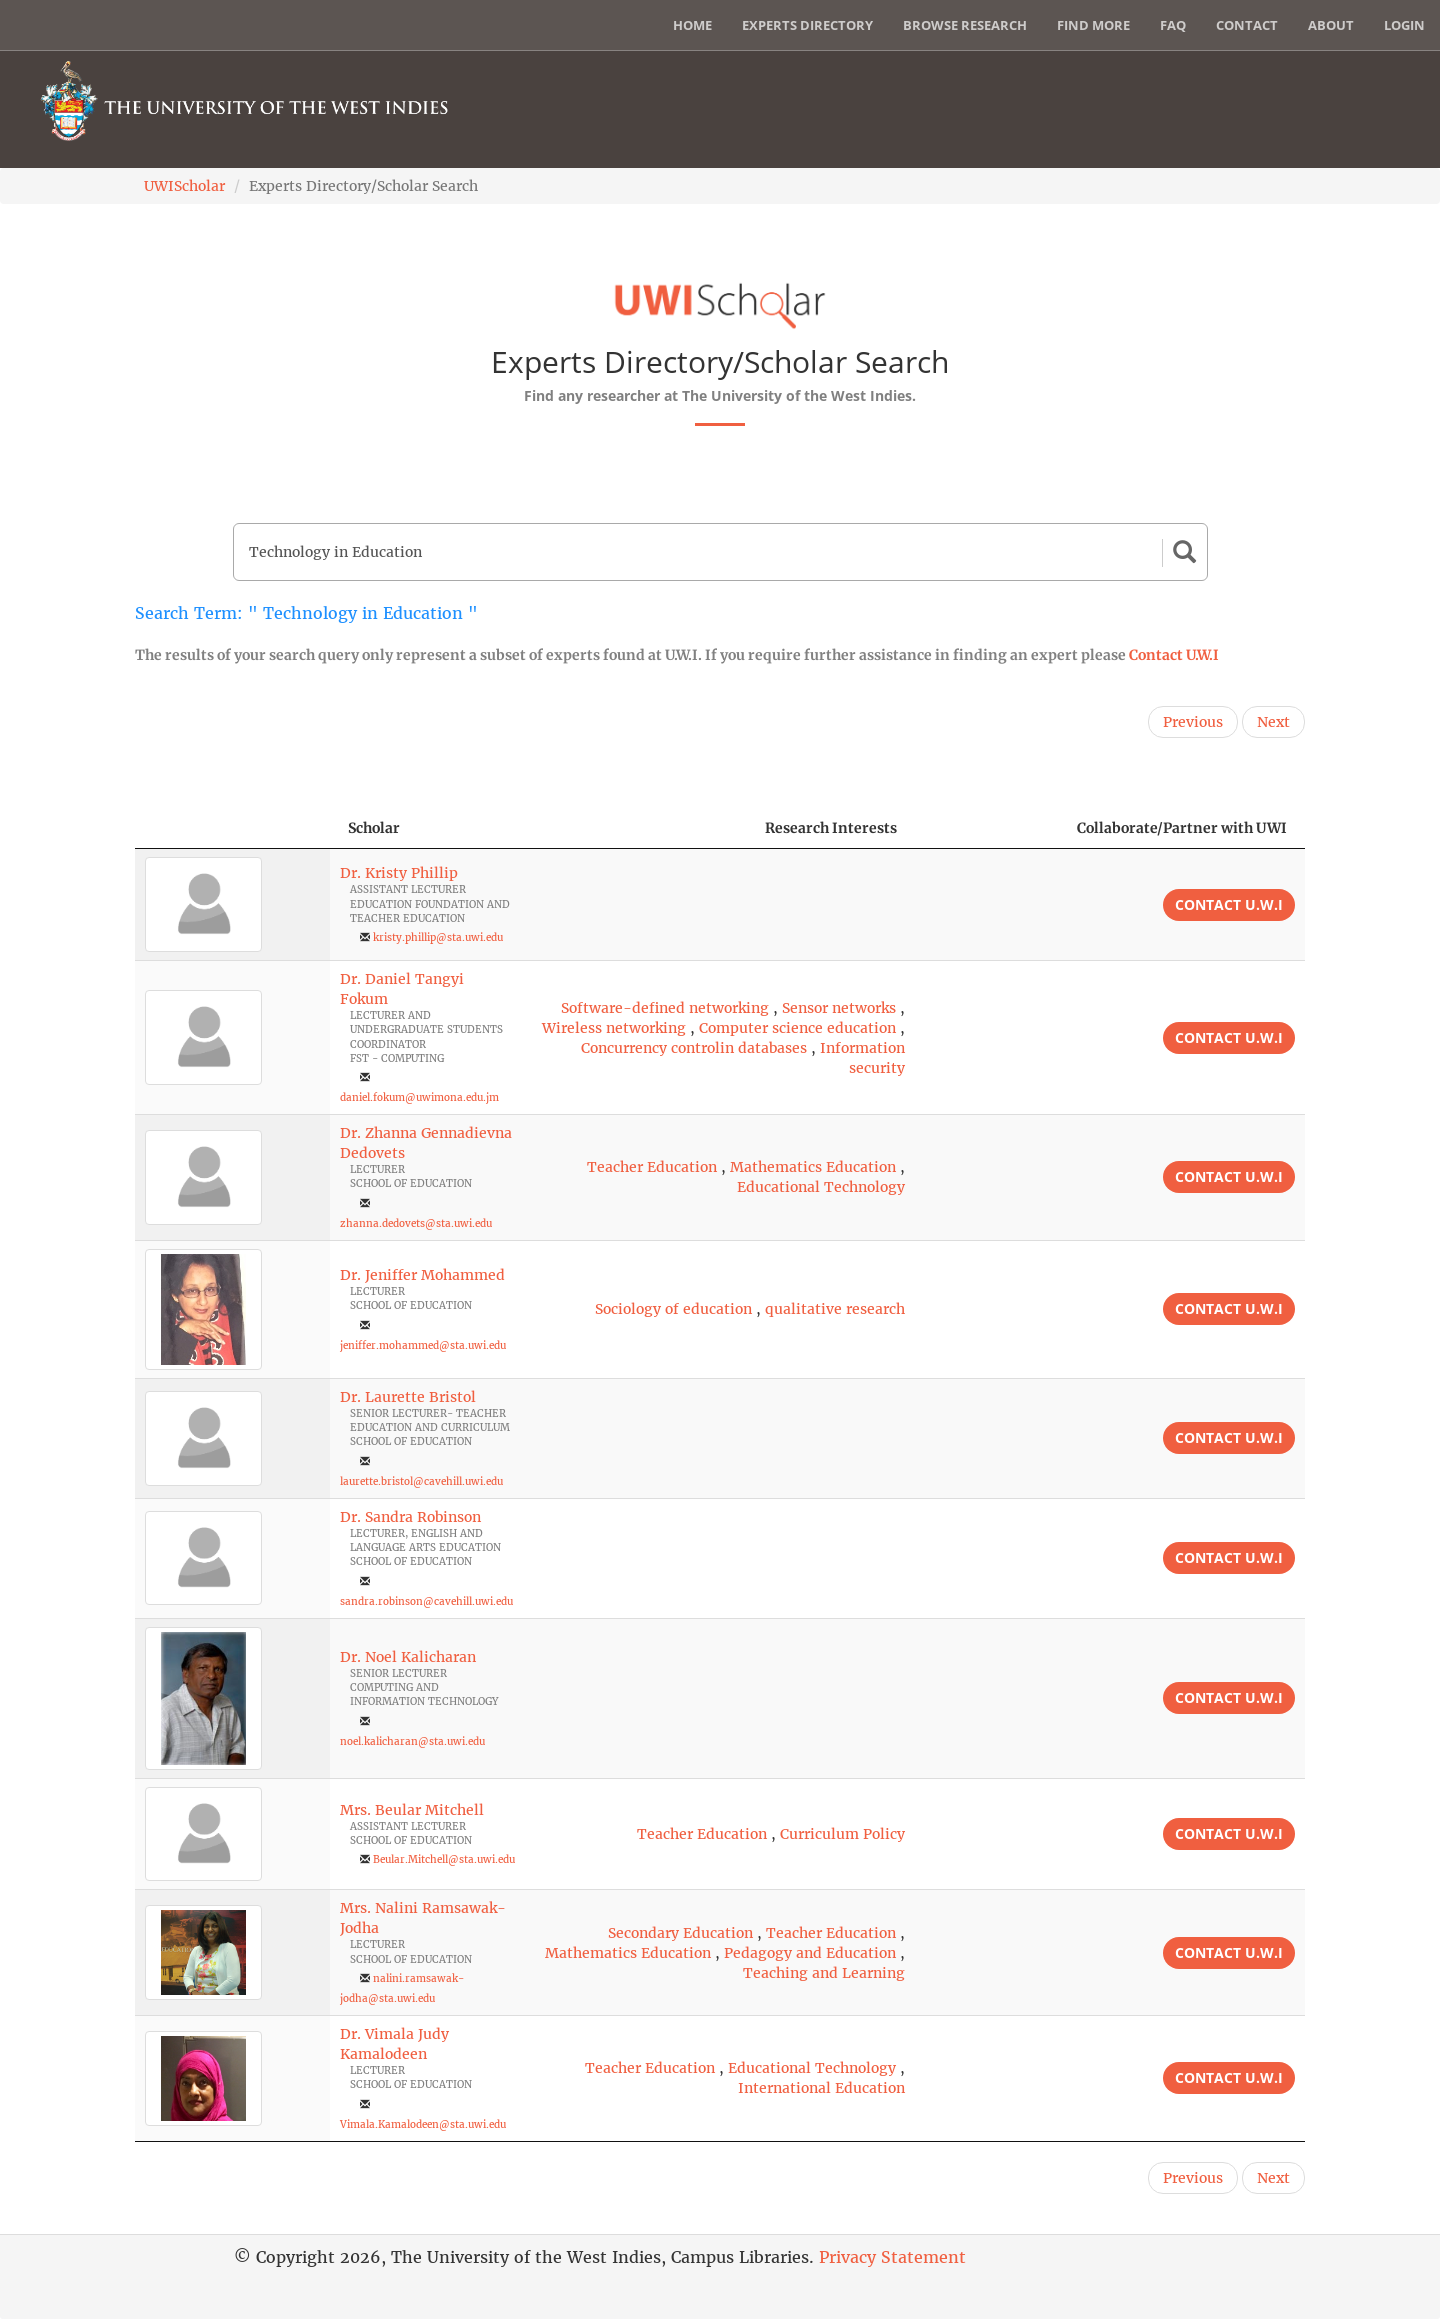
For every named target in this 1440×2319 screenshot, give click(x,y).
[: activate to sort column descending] (232, 828)
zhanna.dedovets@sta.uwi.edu (416, 1223)
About (1331, 25)
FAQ (1173, 25)
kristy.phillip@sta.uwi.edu (438, 937)
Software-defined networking (665, 1008)
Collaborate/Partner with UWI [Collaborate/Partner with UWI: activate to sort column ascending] (1182, 828)
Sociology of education (673, 1309)
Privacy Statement (892, 2257)
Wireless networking (614, 1028)
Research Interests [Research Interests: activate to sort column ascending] (831, 828)
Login (1404, 25)
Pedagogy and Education (810, 1953)
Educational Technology (821, 1187)
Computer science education (797, 1028)
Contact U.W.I (1174, 655)
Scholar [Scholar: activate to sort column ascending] (374, 828)
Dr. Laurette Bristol (408, 1397)
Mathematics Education (813, 1167)
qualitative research (835, 1309)
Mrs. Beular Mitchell (412, 1810)
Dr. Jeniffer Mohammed (422, 1275)
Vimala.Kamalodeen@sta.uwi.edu (423, 2124)
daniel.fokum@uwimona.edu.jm (419, 1097)
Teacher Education (652, 1167)
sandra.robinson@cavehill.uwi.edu (426, 1601)
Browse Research (965, 25)
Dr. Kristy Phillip (399, 873)
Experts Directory (807, 25)
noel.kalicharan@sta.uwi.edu (412, 1741)
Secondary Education (680, 1933)
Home (692, 25)
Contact (1247, 25)
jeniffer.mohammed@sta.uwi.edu (423, 1345)
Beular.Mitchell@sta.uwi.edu (444, 1859)
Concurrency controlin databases (694, 1048)
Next (1273, 722)
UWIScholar (184, 186)
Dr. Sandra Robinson (410, 1517)
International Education (821, 2088)
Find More (1093, 25)
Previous (1193, 722)
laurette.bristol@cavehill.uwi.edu (421, 1481)
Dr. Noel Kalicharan (408, 1657)
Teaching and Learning (824, 1973)
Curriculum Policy (842, 1834)
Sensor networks (839, 1008)
